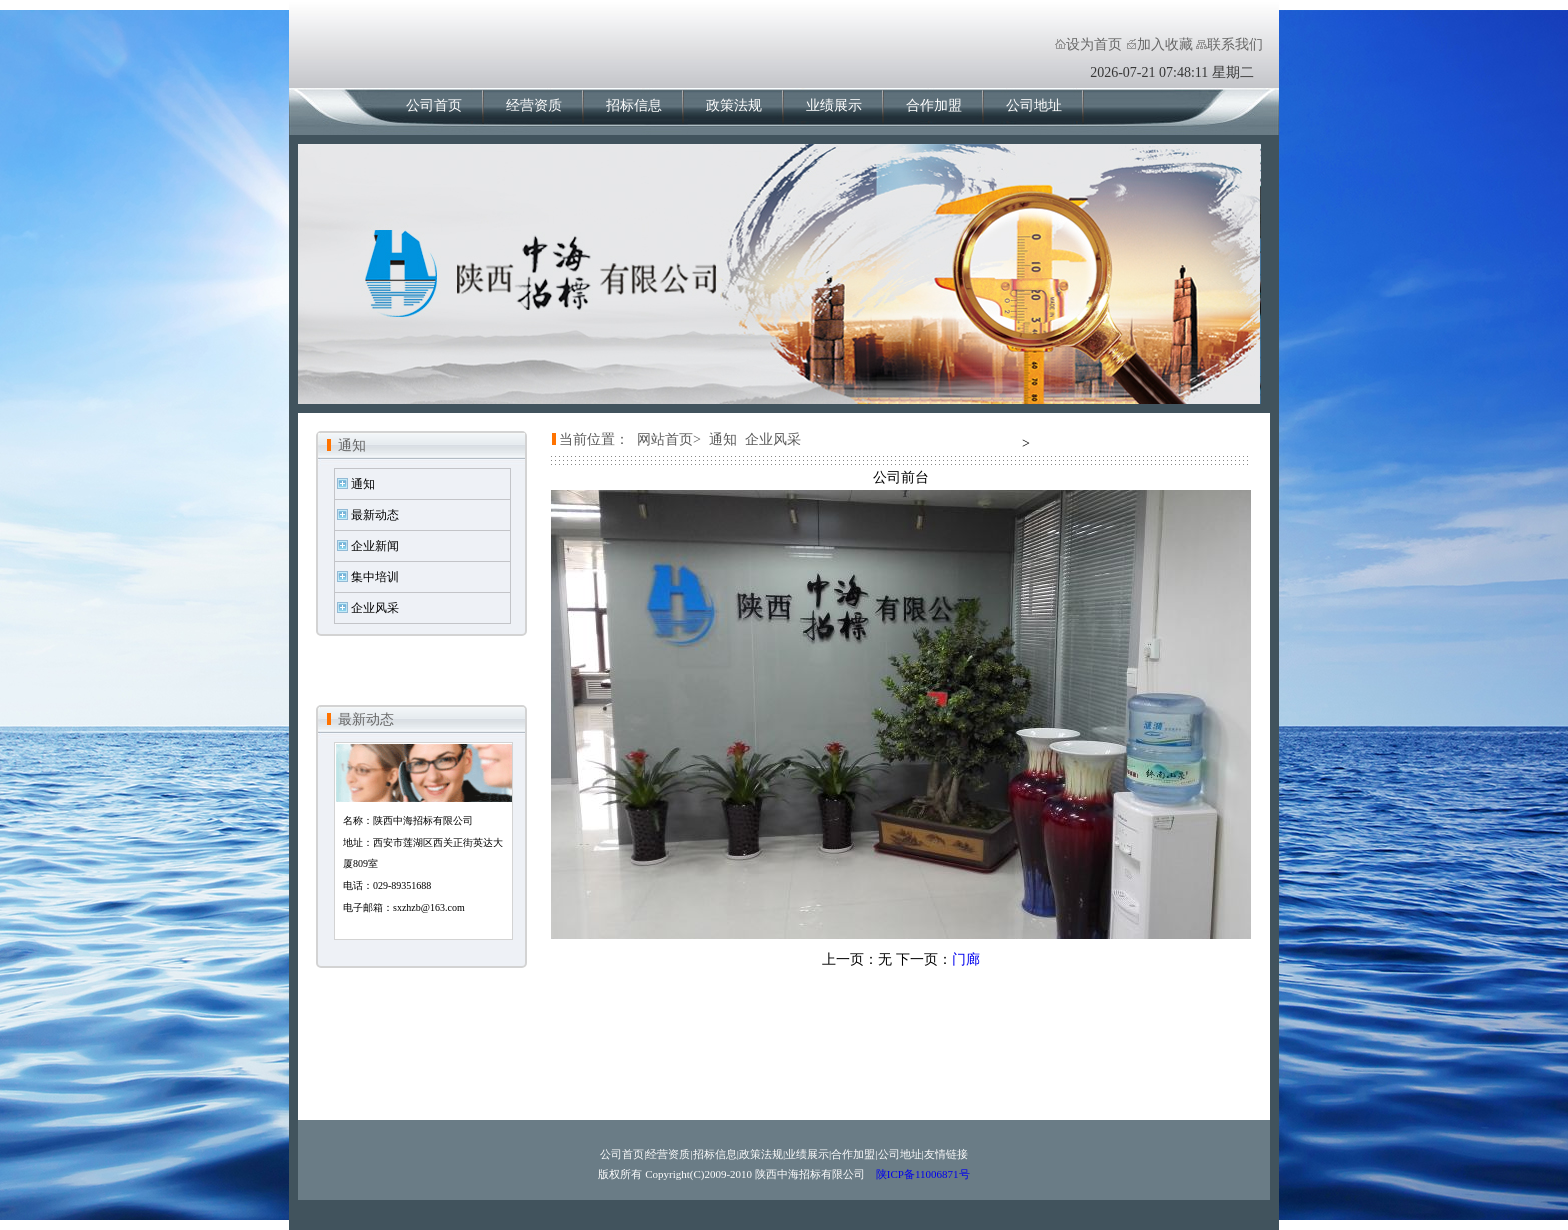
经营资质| (669, 1154)
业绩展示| (808, 1154)
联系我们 (1235, 44)
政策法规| (762, 1154)
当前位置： (594, 439)
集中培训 (375, 577)
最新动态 (375, 515)
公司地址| (901, 1154)
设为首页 (1094, 44)
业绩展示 (834, 105)
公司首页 (434, 105)
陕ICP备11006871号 (921, 1174)
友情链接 (946, 1154)
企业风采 (375, 608)
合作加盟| (854, 1154)
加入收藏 (1165, 44)
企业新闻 (375, 546)
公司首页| (623, 1154)
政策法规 (734, 105)
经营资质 (534, 105)
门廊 (966, 959)
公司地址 (1034, 105)
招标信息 (634, 105)
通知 (352, 445)
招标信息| (716, 1154)
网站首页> (669, 439)
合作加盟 (934, 105)
